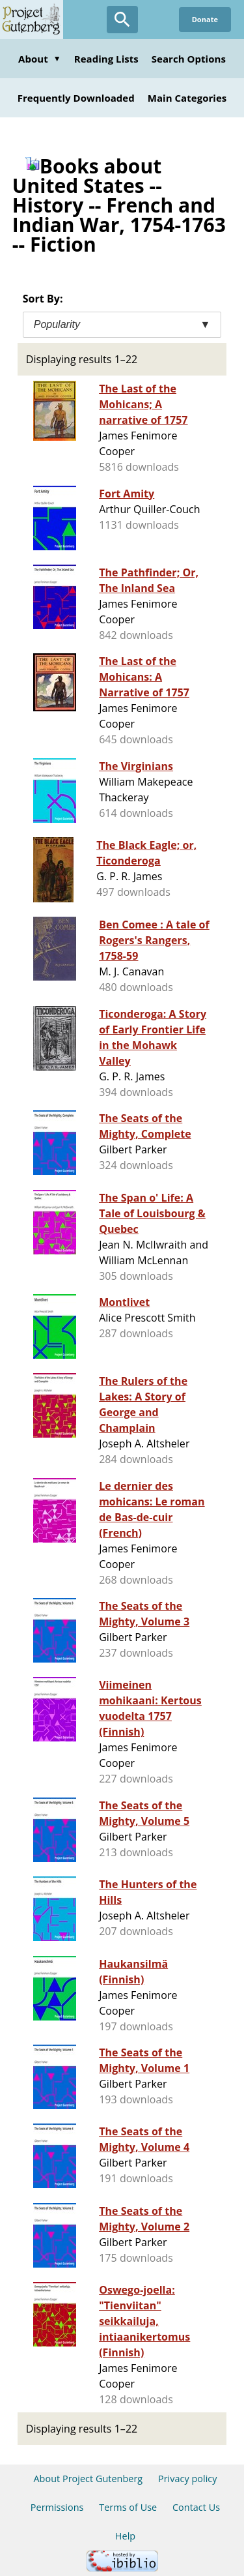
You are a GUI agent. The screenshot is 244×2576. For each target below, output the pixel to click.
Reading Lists (106, 58)
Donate (205, 19)
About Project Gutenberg (87, 2478)
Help (125, 2536)
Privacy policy (187, 2478)
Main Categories (187, 97)
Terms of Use (128, 2507)
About (39, 59)
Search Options (189, 58)
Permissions (57, 2507)
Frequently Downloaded (76, 97)
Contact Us (196, 2507)
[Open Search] (122, 19)
